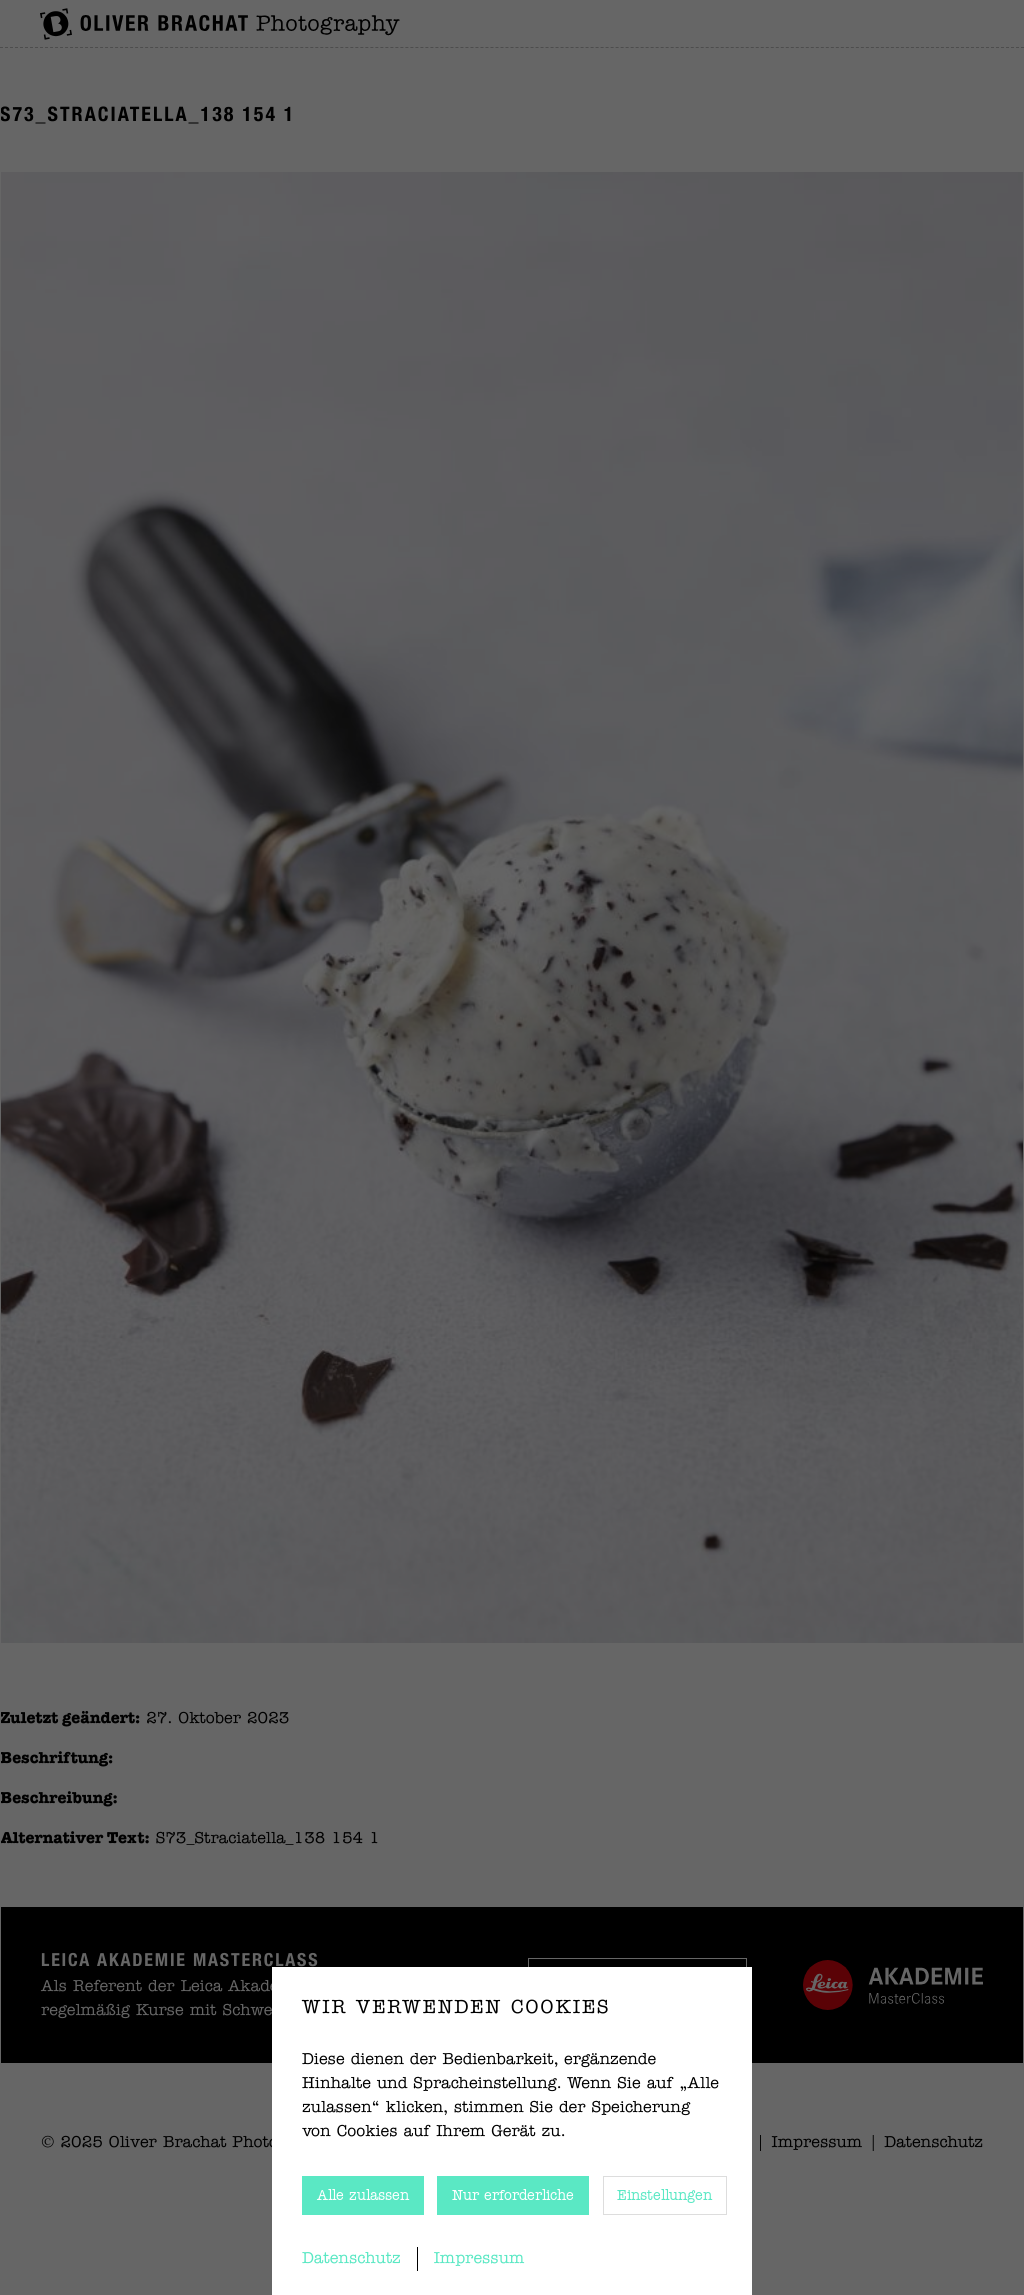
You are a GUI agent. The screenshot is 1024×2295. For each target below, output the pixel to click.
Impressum (479, 2259)
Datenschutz (351, 2259)
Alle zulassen (363, 2196)
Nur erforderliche (513, 2196)
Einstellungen (664, 2196)
